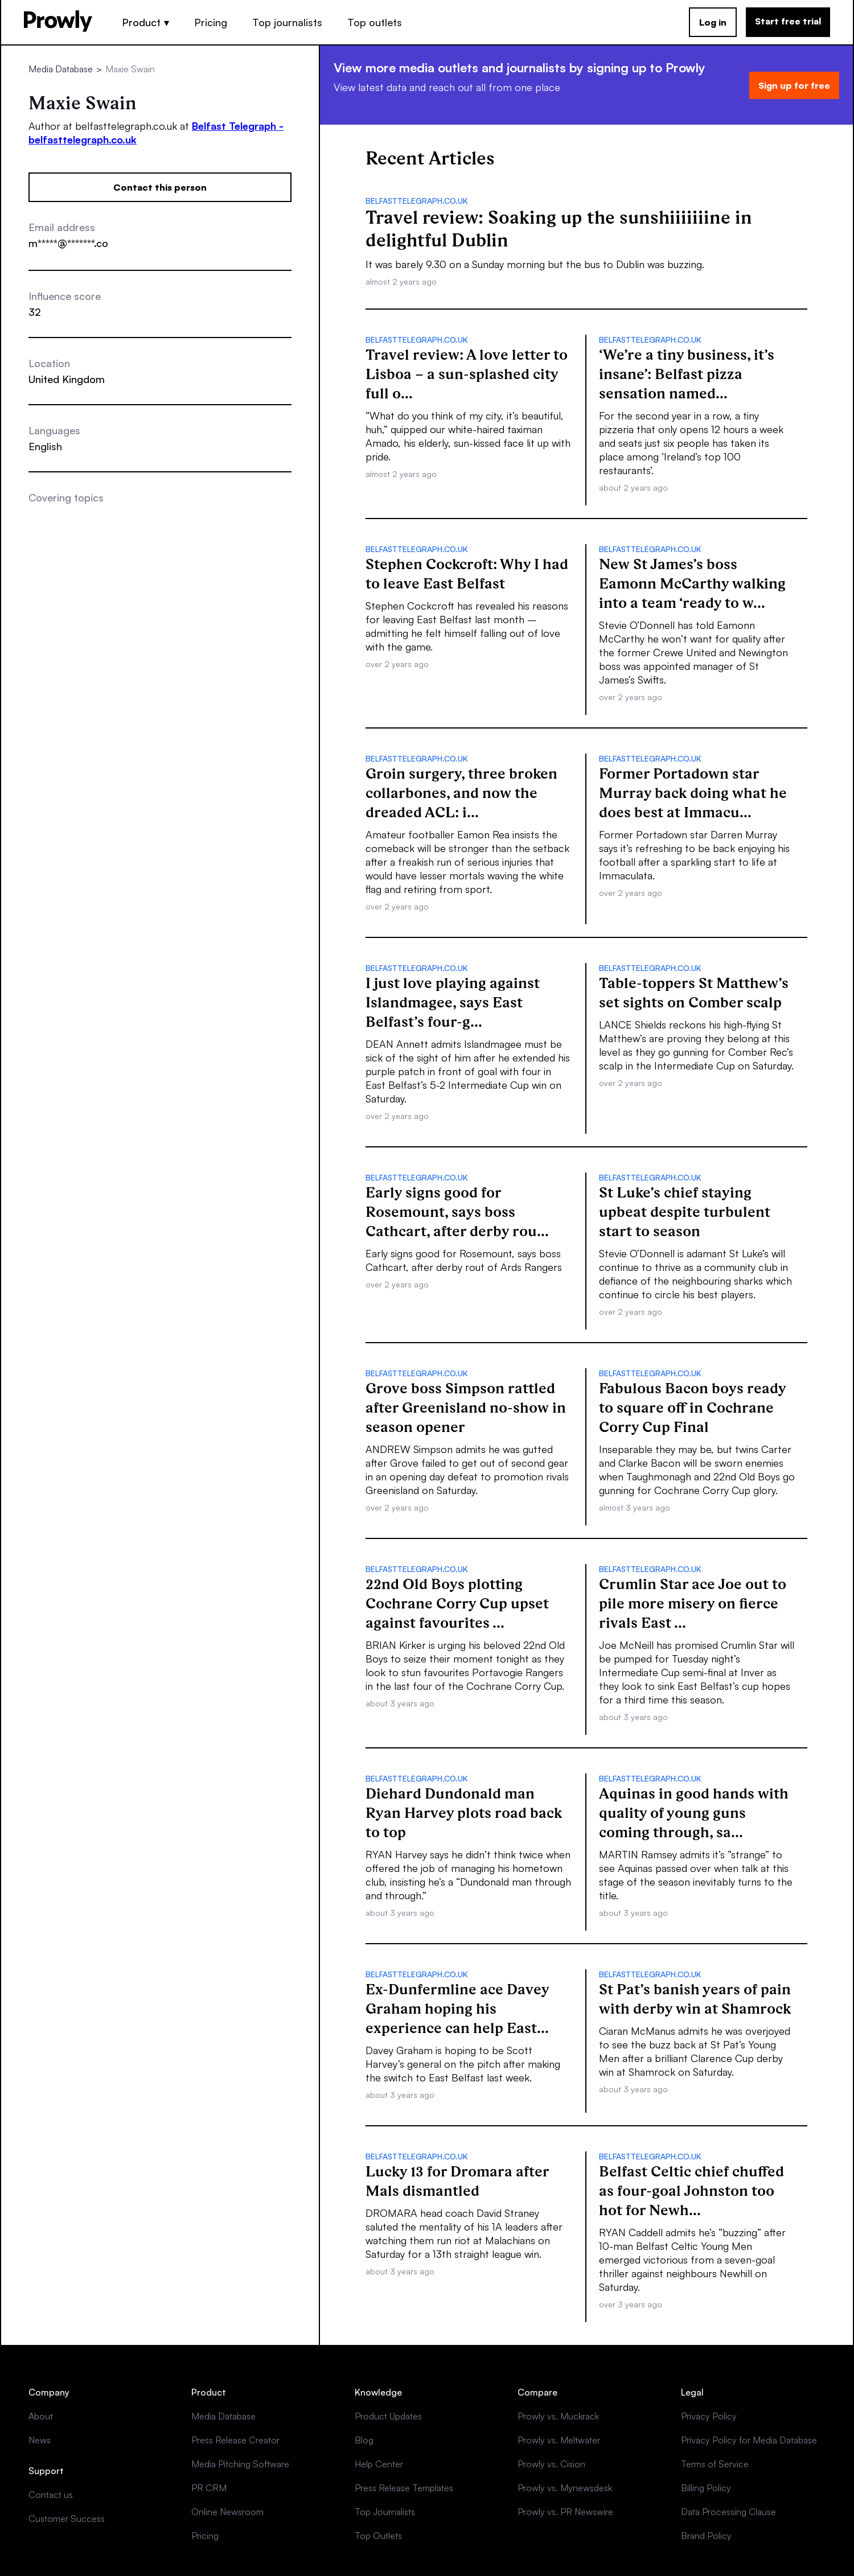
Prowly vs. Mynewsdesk (565, 2487)
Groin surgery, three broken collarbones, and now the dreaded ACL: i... (461, 793)
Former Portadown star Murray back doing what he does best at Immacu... (693, 793)
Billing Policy (706, 2487)
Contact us (50, 2494)
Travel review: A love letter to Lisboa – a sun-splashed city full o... (467, 374)
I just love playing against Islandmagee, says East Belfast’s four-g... (453, 1002)
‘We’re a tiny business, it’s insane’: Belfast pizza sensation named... (686, 374)
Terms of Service (715, 2464)
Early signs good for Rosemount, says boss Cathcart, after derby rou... (457, 1212)
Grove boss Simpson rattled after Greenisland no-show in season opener (466, 1407)
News (39, 2440)
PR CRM (209, 2487)
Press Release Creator (235, 2440)
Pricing (210, 22)
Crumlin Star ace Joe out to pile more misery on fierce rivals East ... (692, 1603)
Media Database (60, 69)
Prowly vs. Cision (551, 2464)
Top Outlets (378, 2535)
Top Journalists (385, 2511)
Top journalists (287, 22)
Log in (712, 22)
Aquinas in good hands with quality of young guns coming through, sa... (694, 1813)
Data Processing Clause (728, 2511)
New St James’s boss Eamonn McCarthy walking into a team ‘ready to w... (692, 583)
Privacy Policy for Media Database (749, 2440)
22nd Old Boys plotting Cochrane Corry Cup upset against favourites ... (457, 1603)
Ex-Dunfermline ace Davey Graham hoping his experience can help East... (457, 2008)
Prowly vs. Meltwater (559, 2440)
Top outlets (374, 22)
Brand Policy (706, 2535)
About (40, 2416)
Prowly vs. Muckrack (558, 2416)
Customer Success (66, 2518)
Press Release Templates (404, 2487)
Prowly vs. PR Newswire (565, 2511)
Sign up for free (794, 85)
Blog (364, 2440)
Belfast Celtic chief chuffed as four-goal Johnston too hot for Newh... (691, 2191)
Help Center (379, 2464)
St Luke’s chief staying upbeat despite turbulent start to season (684, 1212)
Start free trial (788, 21)
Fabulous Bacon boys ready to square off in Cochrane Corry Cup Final (692, 1407)
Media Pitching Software (240, 2464)
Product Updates (388, 2416)
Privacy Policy (709, 2416)
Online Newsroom (227, 2511)
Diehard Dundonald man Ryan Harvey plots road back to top (464, 1813)
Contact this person (160, 187)
